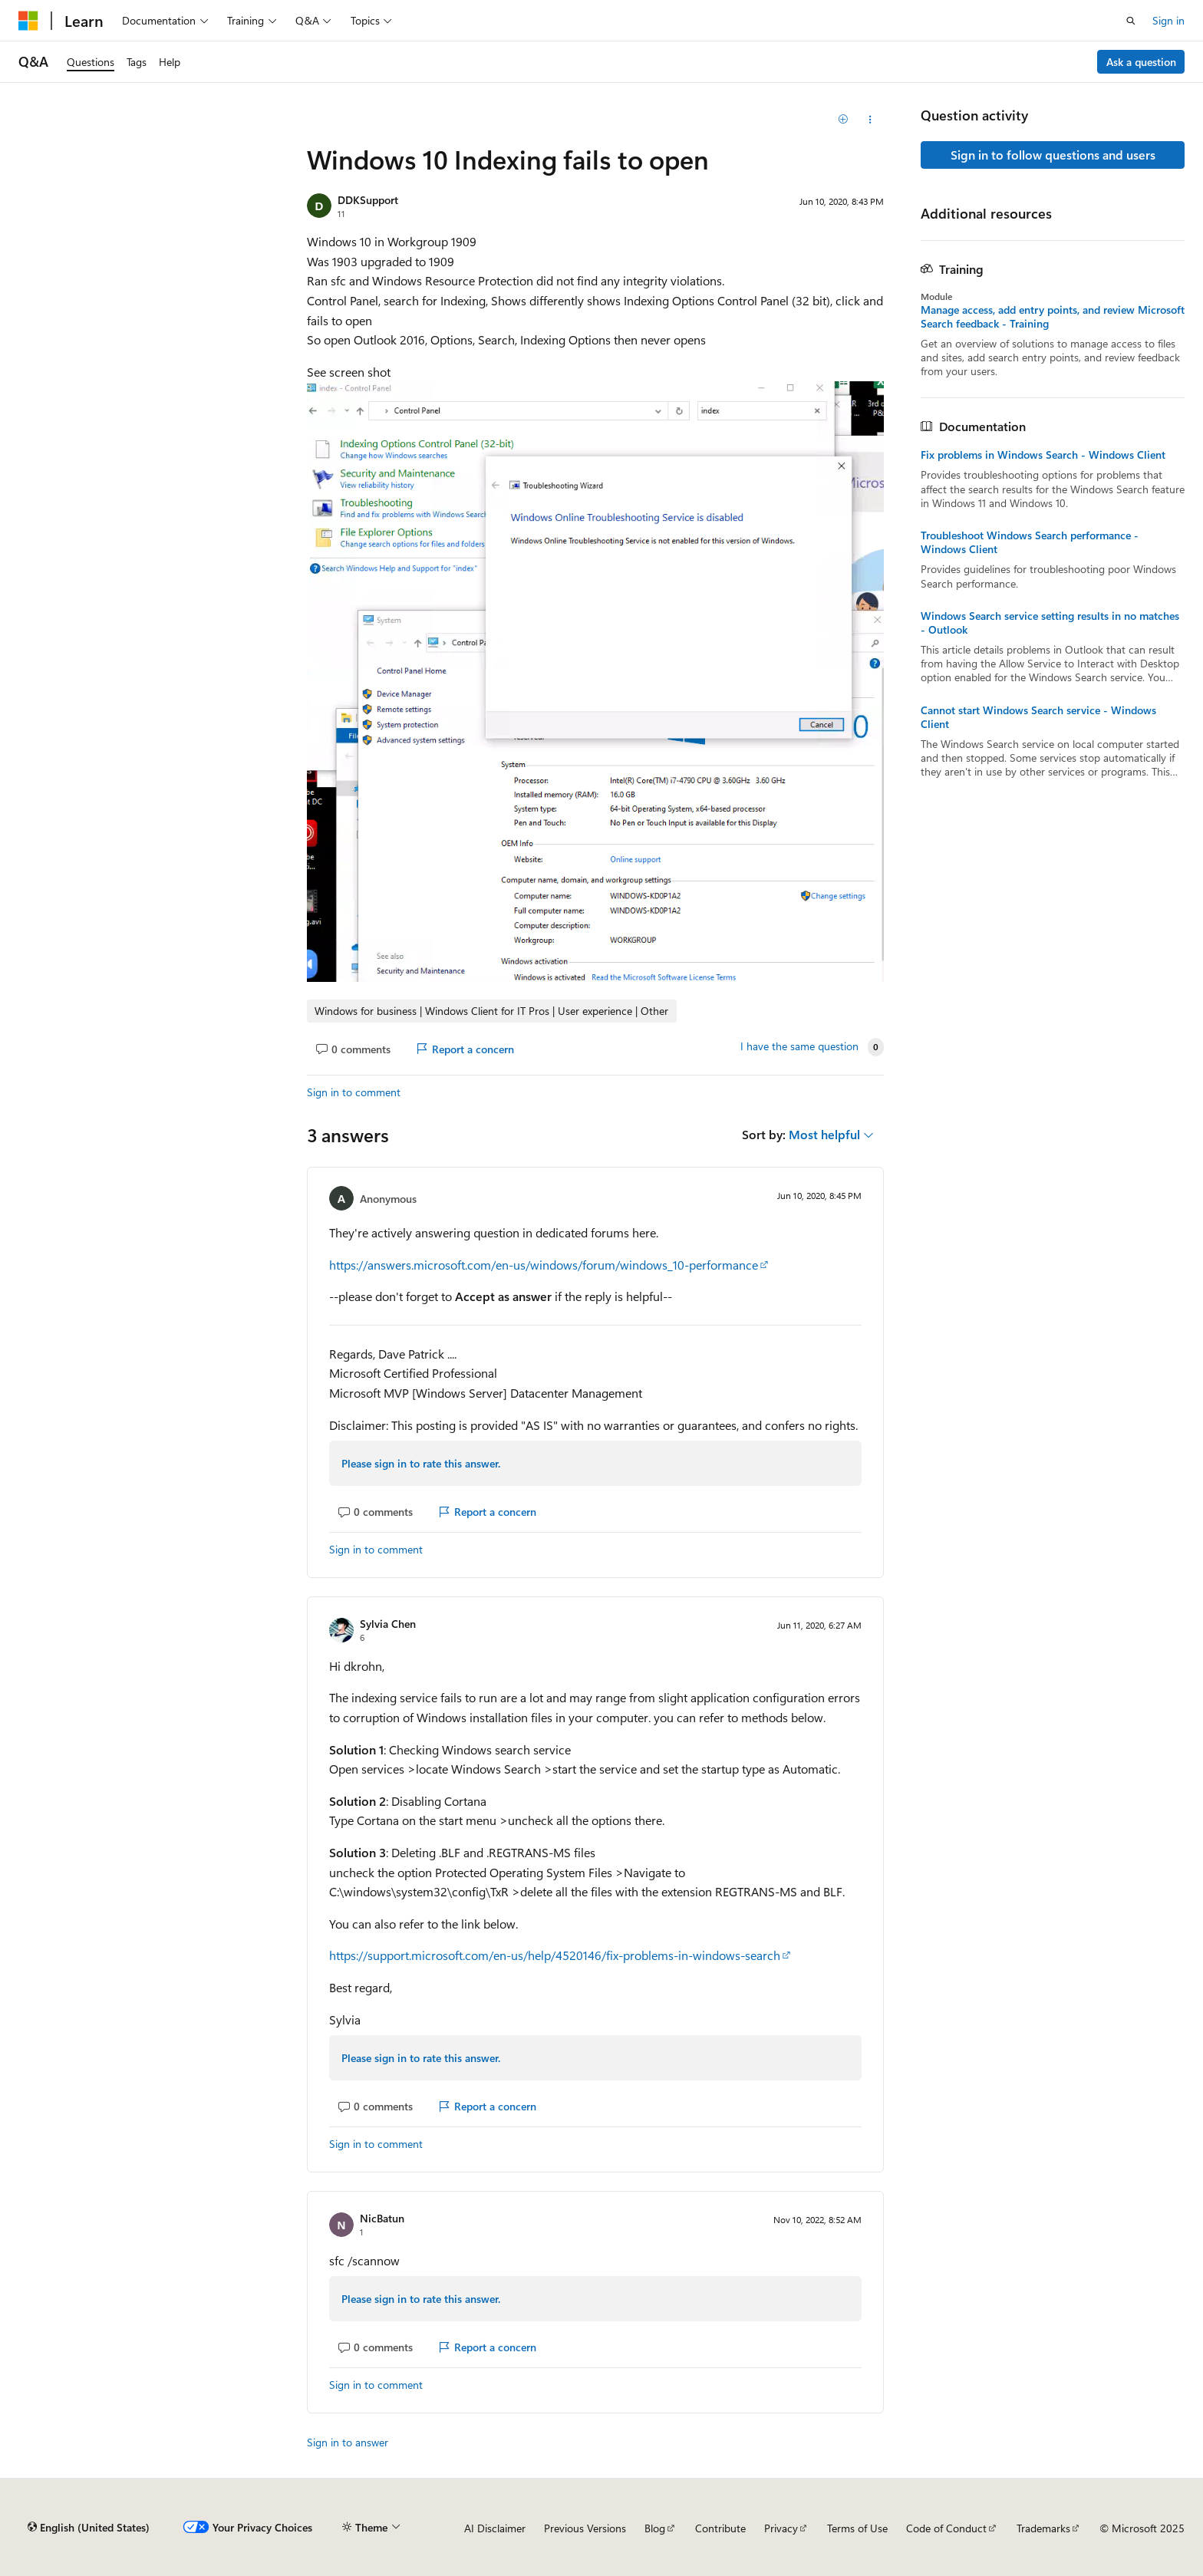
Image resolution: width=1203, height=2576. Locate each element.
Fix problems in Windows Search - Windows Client (1043, 455)
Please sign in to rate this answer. (420, 1463)
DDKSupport (368, 200)
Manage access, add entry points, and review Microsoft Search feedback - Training (1053, 317)
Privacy (781, 2528)
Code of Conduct (946, 2528)
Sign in (1168, 20)
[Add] (843, 119)
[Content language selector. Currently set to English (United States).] (88, 2527)
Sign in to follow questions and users (1053, 155)
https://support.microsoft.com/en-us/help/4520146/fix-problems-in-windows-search (554, 1955)
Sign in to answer (347, 2442)
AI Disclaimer (495, 2528)
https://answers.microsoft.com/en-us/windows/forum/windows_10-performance (543, 1265)
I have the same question (799, 1046)
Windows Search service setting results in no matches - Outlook (1050, 623)
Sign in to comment (353, 1092)
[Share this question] (870, 119)
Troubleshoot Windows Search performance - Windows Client (1030, 542)
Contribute (720, 2528)
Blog (654, 2528)
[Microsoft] (28, 21)
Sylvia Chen (388, 1623)
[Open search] (1131, 21)
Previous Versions (585, 2528)
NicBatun (382, 2218)
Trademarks (1043, 2528)
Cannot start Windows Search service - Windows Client (1038, 717)
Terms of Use (857, 2528)
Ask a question (1141, 61)
